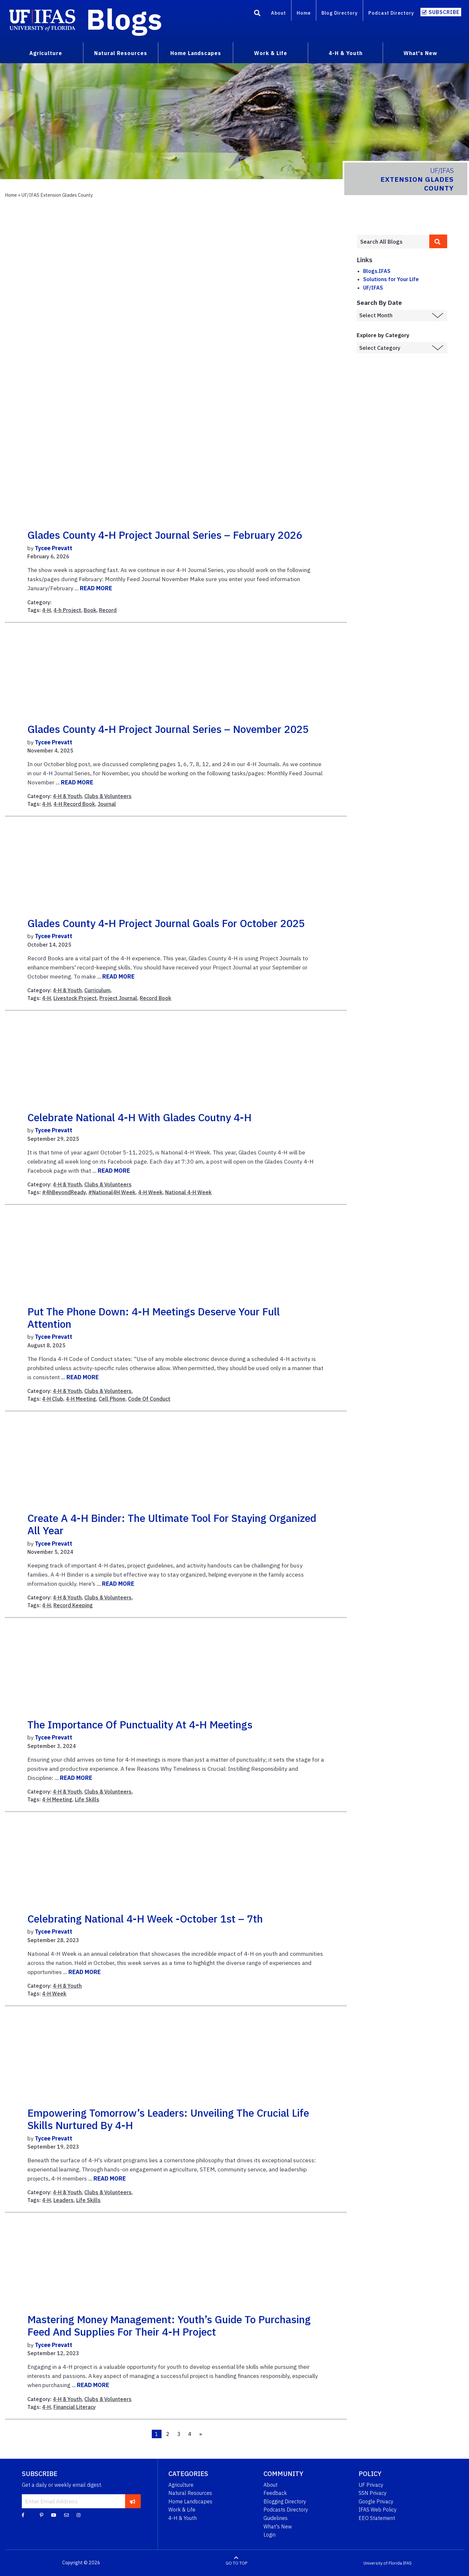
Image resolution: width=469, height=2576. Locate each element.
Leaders (63, 2200)
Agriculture (180, 2485)
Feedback (275, 2493)
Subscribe (444, 12)
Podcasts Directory (285, 2509)
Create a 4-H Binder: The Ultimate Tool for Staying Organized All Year (171, 1524)
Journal (107, 804)
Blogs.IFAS (377, 271)
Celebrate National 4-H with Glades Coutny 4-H (139, 1117)
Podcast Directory (391, 13)
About (278, 13)
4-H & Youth (67, 796)
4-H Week (150, 1192)
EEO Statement (377, 2518)
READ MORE (96, 588)
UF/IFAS (373, 287)
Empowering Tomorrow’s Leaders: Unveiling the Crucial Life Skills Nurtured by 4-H (168, 2119)
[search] (438, 241)
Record (108, 610)
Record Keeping (73, 1605)
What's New (277, 2526)
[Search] (257, 14)
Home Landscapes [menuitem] (195, 53)
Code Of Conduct (149, 1398)
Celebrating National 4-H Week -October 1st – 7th (145, 1918)
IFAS (407, 2563)
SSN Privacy (373, 2493)
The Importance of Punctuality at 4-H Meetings (139, 1724)
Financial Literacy (74, 2407)
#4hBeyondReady (64, 1192)
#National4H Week (111, 1192)
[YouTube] (53, 2514)
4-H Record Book (74, 804)
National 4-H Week (188, 1192)
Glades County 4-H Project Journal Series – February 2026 (164, 535)
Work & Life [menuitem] (270, 53)
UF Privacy (371, 2485)
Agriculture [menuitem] (45, 53)
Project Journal (118, 998)
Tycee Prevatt (53, 548)
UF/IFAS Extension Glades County (57, 195)
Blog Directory (339, 13)
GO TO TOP (236, 2563)
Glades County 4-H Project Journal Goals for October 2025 (166, 923)
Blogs (124, 18)
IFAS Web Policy (378, 2509)
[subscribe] (132, 2501)
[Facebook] (23, 2514)
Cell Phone (112, 1398)
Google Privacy (376, 2501)
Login (269, 2534)
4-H (46, 610)
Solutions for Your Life (391, 279)
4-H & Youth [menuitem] (345, 53)
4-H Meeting (81, 1398)
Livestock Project (75, 998)
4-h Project (67, 610)
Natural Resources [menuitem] (120, 53)
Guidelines (275, 2518)
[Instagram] (78, 2514)
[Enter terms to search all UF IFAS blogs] (393, 242)
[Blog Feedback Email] (66, 2514)
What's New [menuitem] (420, 53)
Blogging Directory (284, 2501)
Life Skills (87, 1799)
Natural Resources (190, 2493)
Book (90, 610)
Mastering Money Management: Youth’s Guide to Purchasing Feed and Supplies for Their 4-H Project (169, 2325)
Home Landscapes (190, 2501)
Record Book (155, 998)
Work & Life (181, 2509)
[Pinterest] (41, 2514)
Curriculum (97, 990)
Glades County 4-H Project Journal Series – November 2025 (168, 729)
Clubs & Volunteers (108, 796)
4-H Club (52, 1398)
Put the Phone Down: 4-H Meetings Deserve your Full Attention (153, 1318)
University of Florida (382, 2563)
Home (304, 13)
